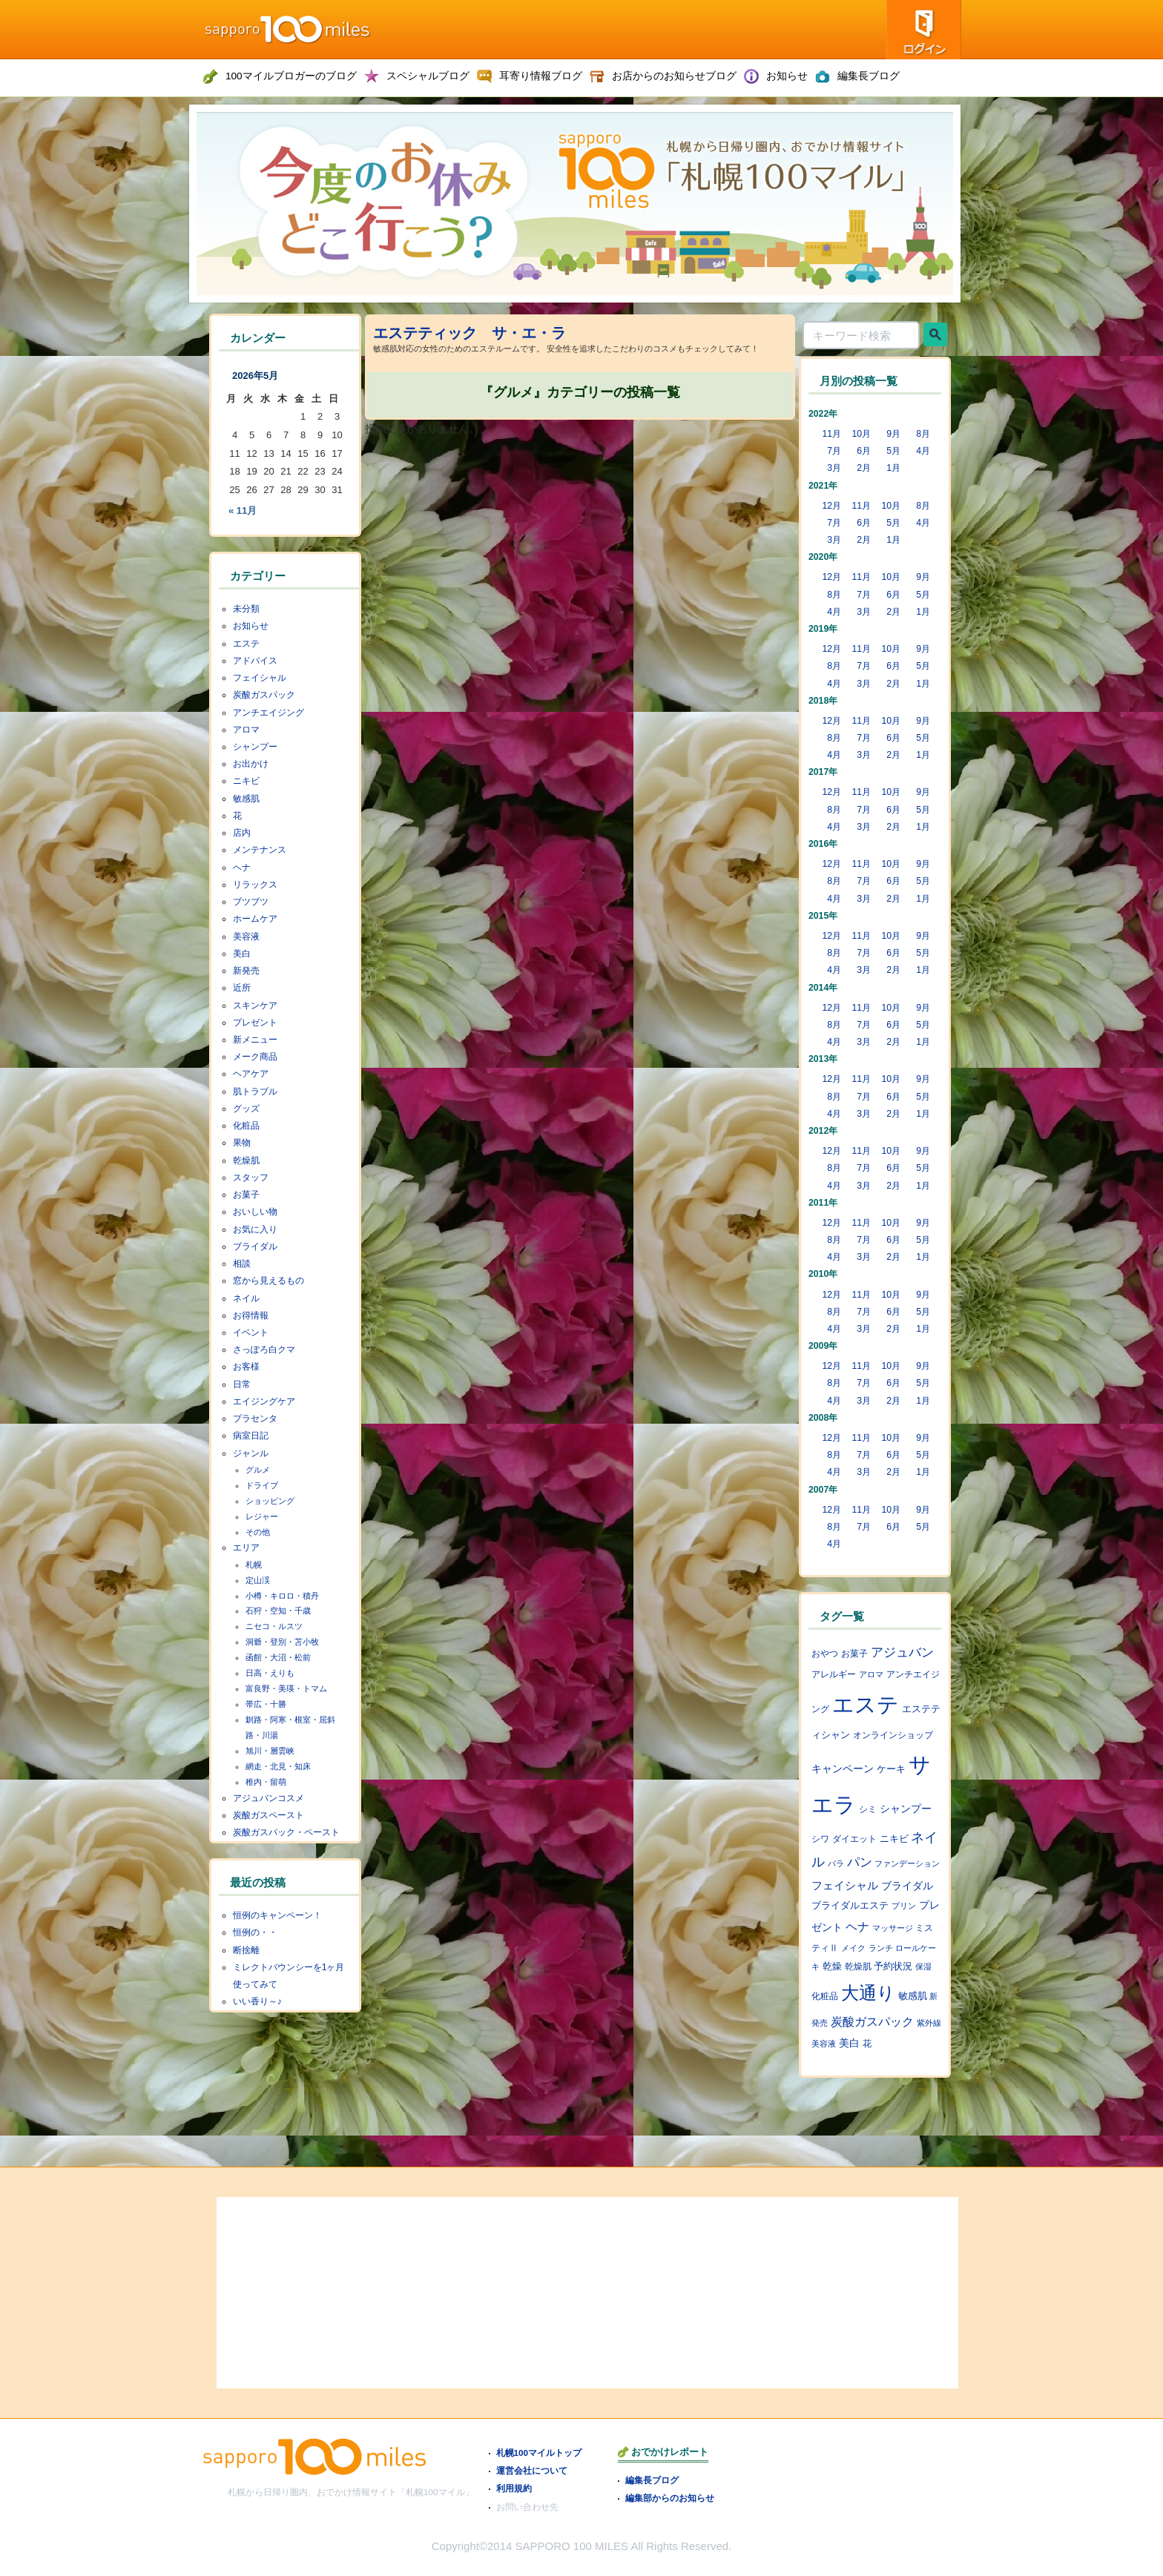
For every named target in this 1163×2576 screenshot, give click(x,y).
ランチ (881, 1947)
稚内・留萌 (266, 1781)
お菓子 (246, 1194)
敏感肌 (246, 798)
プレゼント (255, 1022)
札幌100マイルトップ (539, 2452)
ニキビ (246, 781)
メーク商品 (255, 1056)
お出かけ (250, 764)
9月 (893, 434)
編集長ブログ (652, 2480)
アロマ (246, 729)
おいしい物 (255, 1211)
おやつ (824, 1653)
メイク (853, 1947)
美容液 (246, 936)
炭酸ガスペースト (268, 1815)
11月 (831, 434)
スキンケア (255, 1005)
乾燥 (832, 1966)
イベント (250, 1332)
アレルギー (833, 1674)
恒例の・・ (255, 1932)
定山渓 (258, 1580)
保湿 (923, 1966)
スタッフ (250, 1177)
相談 (242, 1263)
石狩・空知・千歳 (278, 1610)
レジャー (262, 1516)
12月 (831, 506)
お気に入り (255, 1229)
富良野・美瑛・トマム (286, 1688)
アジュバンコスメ (268, 1798)
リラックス (255, 884)
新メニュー (255, 1039)
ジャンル (250, 1453)
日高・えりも (270, 1672)
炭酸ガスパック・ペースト (286, 1832)
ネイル (246, 1298)
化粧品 (246, 1125)
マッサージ (892, 1927)
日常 (242, 1384)
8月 (923, 434)
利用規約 (514, 2488)
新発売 (246, 970)
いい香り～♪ (257, 2001)
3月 (834, 468)
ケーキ (891, 1768)
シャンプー (255, 747)
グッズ (246, 1108)
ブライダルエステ (850, 1905)
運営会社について (531, 2470)
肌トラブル (255, 1091)
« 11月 (242, 510)
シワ (820, 1838)
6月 (864, 451)
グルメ (258, 1469)
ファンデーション (907, 1863)
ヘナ (242, 867)
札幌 (254, 1564)
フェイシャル (259, 678)
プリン (904, 1905)
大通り (868, 1993)
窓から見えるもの (268, 1280)
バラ (836, 1863)
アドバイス (255, 660)
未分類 (246, 609)
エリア (246, 1547)
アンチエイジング (268, 712)
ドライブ (262, 1485)
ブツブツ (250, 901)
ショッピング (270, 1500)
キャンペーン (842, 1768)
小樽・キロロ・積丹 (282, 1595)
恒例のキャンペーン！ (277, 1915)
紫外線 (929, 2022)
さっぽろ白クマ (264, 1349)
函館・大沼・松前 (278, 1657)
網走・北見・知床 (278, 1766)
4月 (923, 451)
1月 (893, 468)
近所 (242, 987)
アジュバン (902, 1652)
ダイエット (854, 1839)
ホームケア (255, 919)
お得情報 (250, 1315)
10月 (861, 434)
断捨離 (246, 1950)
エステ (246, 643)
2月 (864, 468)
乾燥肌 (246, 1160)
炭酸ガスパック (264, 695)
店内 (242, 833)
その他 (258, 1532)
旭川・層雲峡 (270, 1750)
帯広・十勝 (266, 1704)
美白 (242, 953)
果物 (242, 1142)
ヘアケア (250, 1074)
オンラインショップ (893, 1735)
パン (859, 1862)
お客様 (246, 1366)
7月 (834, 451)
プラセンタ (255, 1418)
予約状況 (893, 1966)
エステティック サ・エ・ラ (469, 333)
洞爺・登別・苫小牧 (282, 1641)
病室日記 (250, 1435)
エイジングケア (264, 1401)
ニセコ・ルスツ (274, 1626)
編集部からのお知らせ (669, 2498)
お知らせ (250, 626)
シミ (868, 1809)
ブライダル (255, 1246)
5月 (893, 451)
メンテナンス (259, 850)
